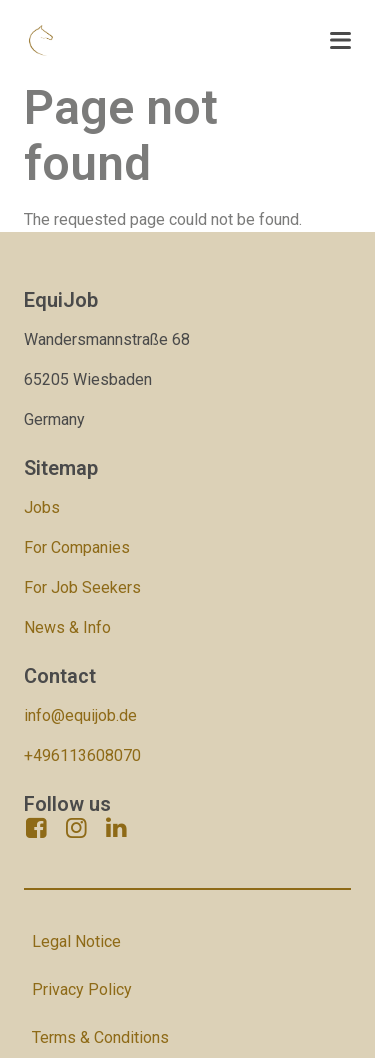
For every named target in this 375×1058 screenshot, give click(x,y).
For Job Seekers (82, 587)
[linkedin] (116, 828)
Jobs (42, 507)
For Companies (77, 547)
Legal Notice (76, 941)
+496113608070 (82, 755)
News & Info (67, 627)
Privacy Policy (82, 989)
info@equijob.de (80, 715)
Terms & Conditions (100, 1037)
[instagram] (76, 828)
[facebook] (36, 828)
